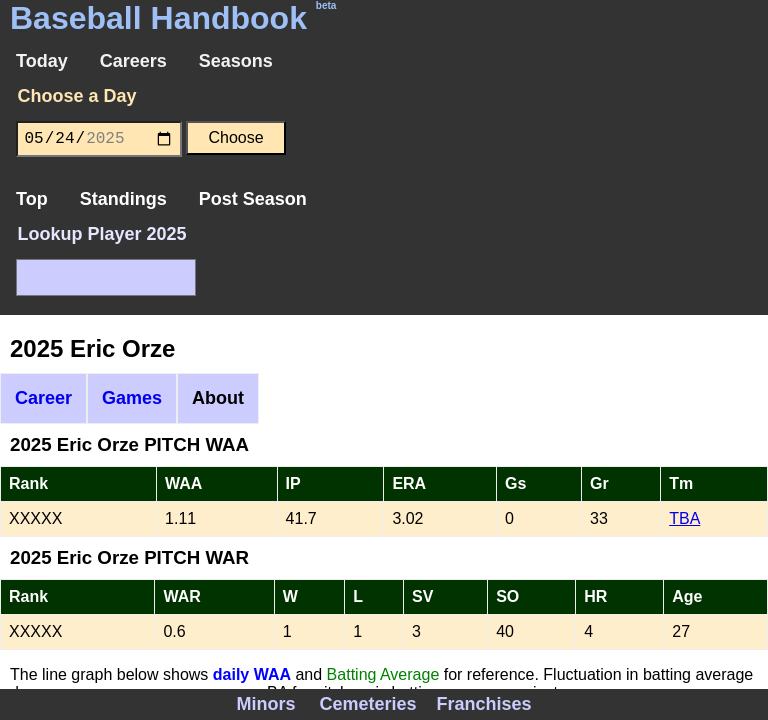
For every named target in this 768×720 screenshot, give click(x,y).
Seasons (236, 61)
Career (43, 398)
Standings (123, 199)
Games (132, 398)
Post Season (253, 199)
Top (32, 199)
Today (42, 61)
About (218, 398)
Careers (133, 61)
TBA (684, 518)
